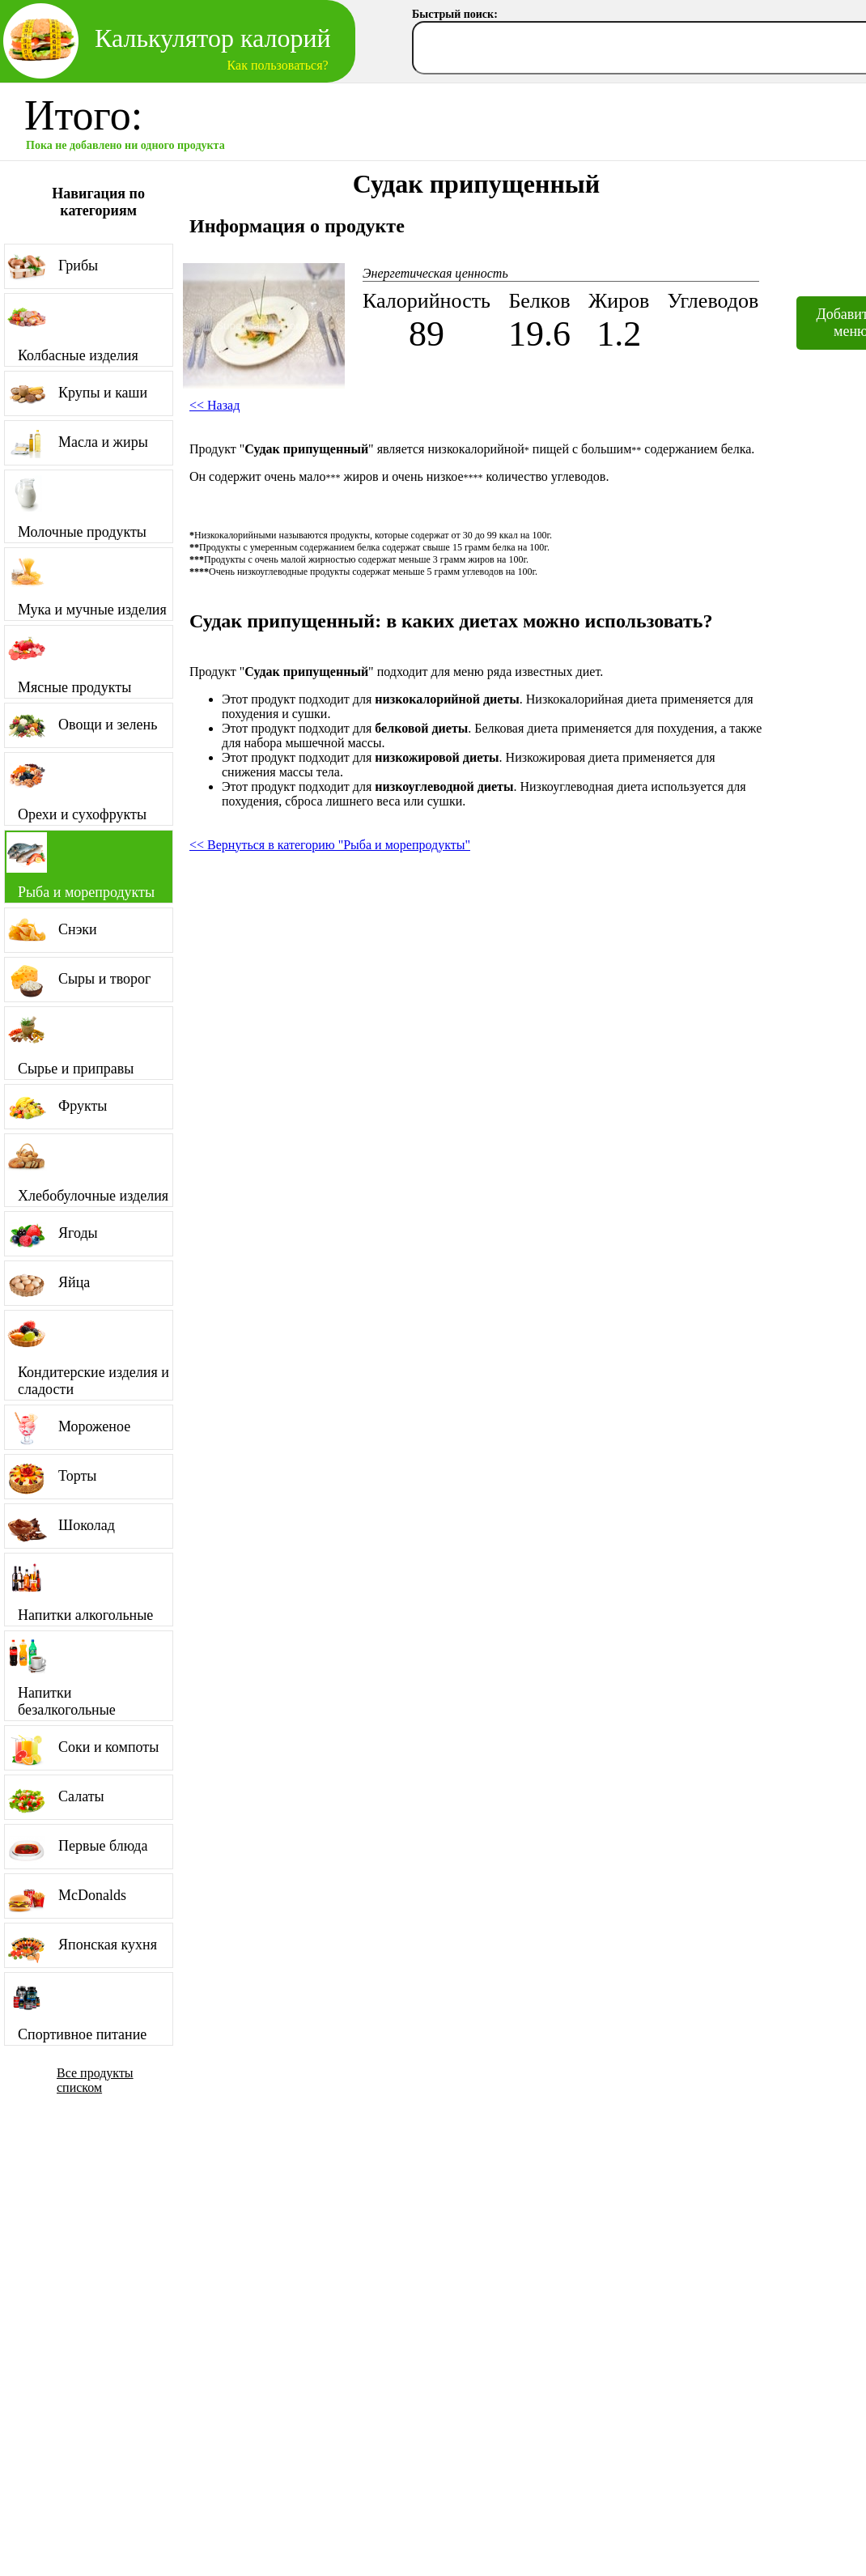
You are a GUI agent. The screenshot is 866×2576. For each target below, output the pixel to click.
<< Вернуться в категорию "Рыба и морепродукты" (329, 845)
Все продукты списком (95, 2080)
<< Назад (214, 405)
